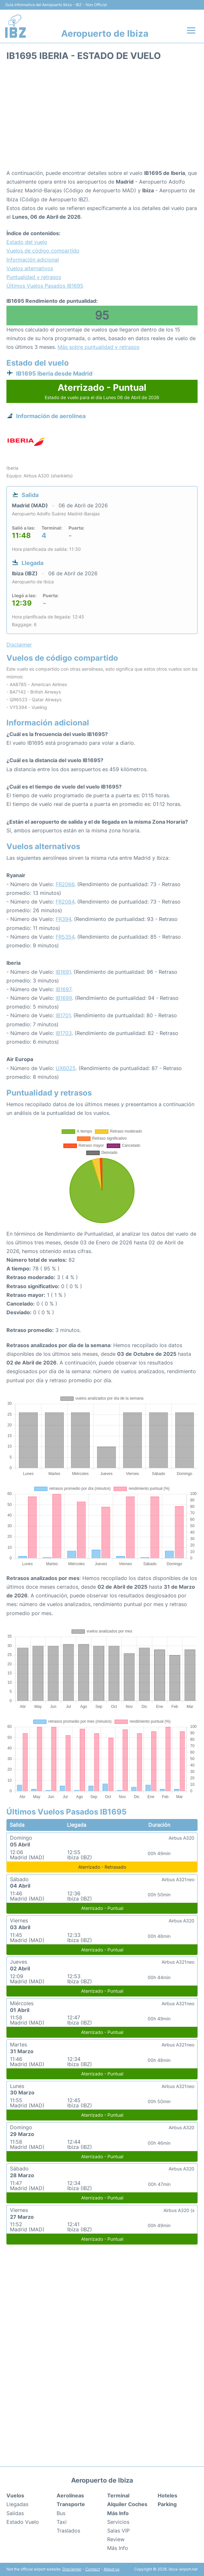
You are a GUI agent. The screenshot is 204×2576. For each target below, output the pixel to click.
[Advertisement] (102, 117)
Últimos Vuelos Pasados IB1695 (44, 285)
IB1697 (63, 989)
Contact (92, 2569)
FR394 (63, 919)
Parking (167, 2504)
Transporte (71, 2504)
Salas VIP (118, 2530)
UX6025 (66, 1068)
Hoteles (167, 2495)
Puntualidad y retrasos (33, 277)
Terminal (118, 2495)
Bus (61, 2513)
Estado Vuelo (22, 2522)
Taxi (62, 2522)
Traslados (68, 2530)
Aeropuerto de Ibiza (104, 33)
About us (111, 2569)
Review (116, 2539)
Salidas (15, 2513)
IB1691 (63, 972)
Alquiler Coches (127, 2504)
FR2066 (65, 884)
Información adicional (32, 259)
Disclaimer (71, 2569)
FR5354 (65, 937)
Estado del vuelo (26, 242)
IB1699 (64, 998)
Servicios (118, 2522)
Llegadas (17, 2504)
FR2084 (65, 901)
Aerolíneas (70, 2495)
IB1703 (64, 1033)
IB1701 (63, 1015)
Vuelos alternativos (29, 268)
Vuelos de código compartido (42, 250)
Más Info (117, 2548)
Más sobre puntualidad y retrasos (98, 347)
